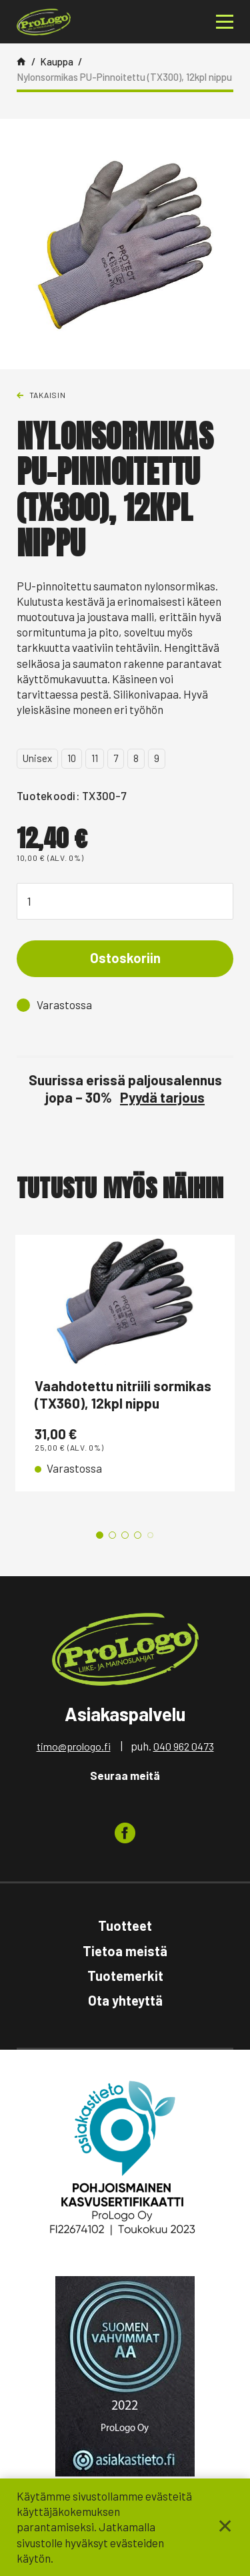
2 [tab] (112, 1535)
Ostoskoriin (125, 958)
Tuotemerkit (125, 1976)
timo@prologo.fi (74, 1746)
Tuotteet (125, 1925)
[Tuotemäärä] (125, 901)
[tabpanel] (125, 1363)
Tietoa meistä (125, 1951)
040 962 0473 (183, 1746)
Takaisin (47, 394)
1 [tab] (99, 1535)
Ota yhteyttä (125, 2000)
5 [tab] (150, 1535)
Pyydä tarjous (162, 1097)
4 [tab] (137, 1535)
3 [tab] (125, 1535)
